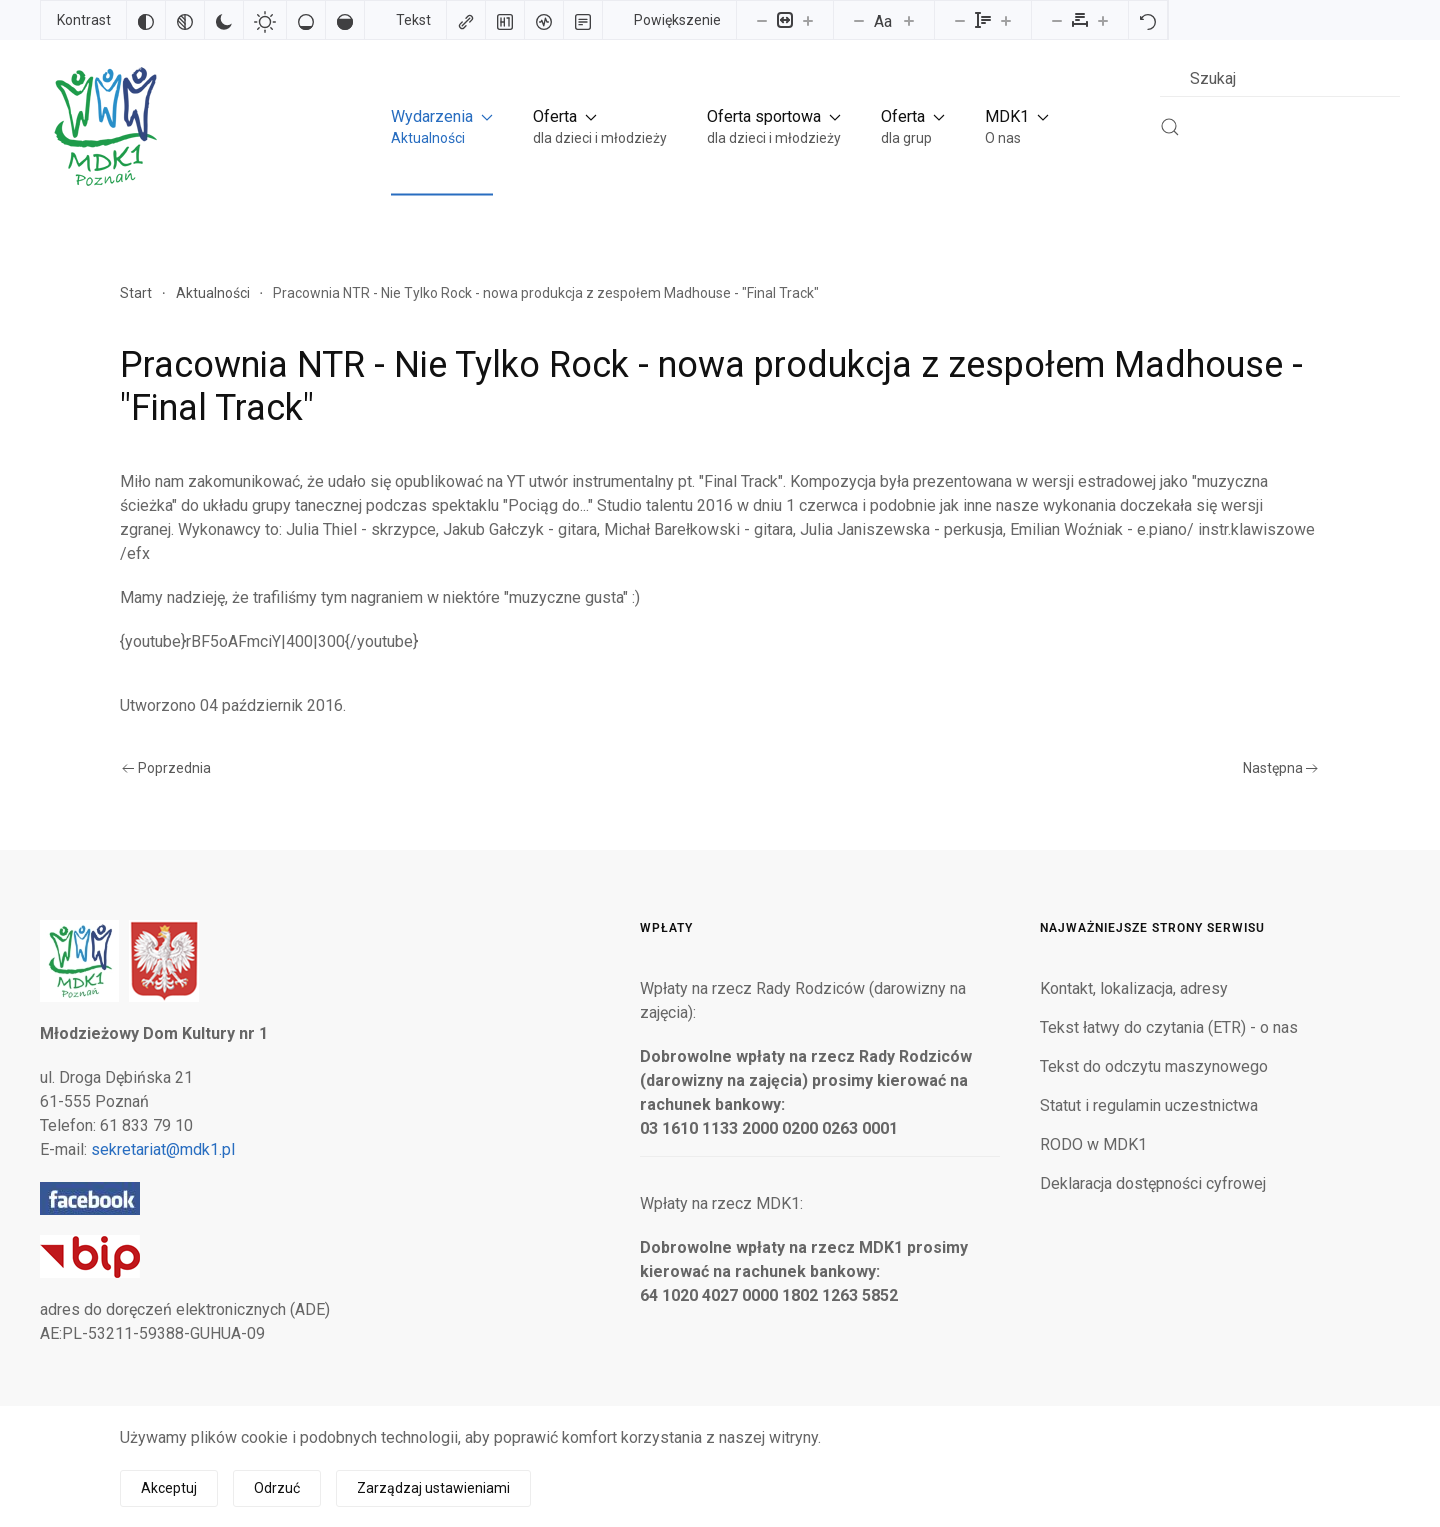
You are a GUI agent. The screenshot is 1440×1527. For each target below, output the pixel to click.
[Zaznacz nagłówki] (505, 20)
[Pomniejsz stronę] (762, 20)
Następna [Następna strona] (1281, 768)
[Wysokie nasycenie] (345, 20)
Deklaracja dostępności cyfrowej (1153, 1183)
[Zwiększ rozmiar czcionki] (909, 20)
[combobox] (1280, 78)
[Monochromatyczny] (185, 20)
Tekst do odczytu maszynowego (1154, 1066)
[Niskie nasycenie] (306, 20)
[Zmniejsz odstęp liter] (1057, 20)
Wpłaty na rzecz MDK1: (721, 1203)
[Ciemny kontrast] (224, 20)
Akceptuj (169, 1488)
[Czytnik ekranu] (544, 20)
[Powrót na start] (104, 126)
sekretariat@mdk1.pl (163, 1149)
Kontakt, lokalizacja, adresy (1134, 988)
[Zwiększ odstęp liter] (1103, 20)
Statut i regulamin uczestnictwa (1149, 1105)
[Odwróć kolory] (146, 20)
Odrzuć (277, 1488)
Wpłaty (666, 928)
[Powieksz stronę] (808, 20)
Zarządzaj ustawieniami (433, 1488)
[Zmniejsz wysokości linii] (960, 20)
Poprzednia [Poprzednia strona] (166, 768)
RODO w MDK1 (1093, 1144)
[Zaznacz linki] (466, 20)
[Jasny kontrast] (265, 20)
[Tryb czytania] (583, 20)
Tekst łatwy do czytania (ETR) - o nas (1169, 1027)
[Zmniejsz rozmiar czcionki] (859, 20)
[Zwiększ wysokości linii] (1006, 20)
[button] (442, 126)
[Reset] (1148, 20)
